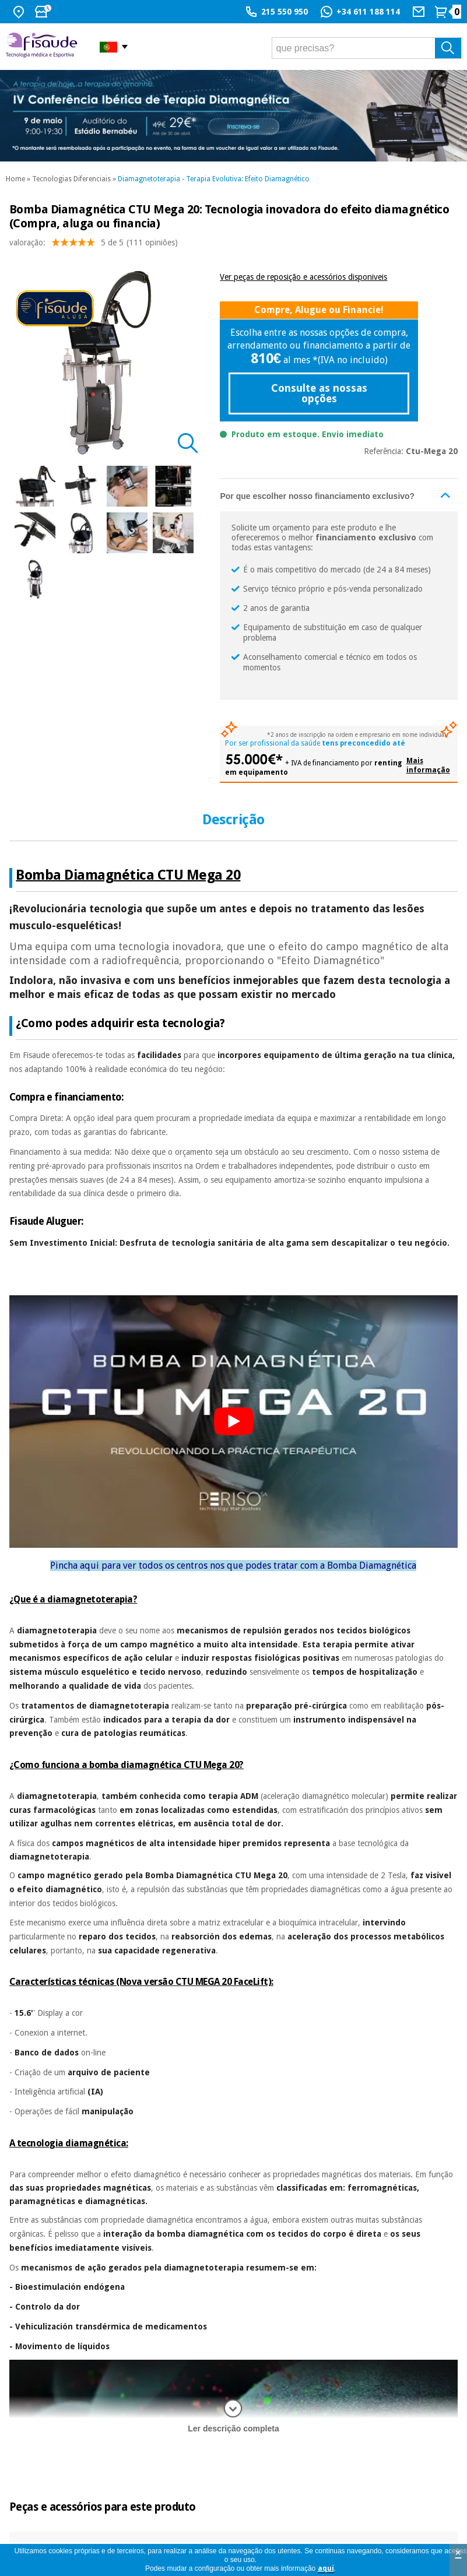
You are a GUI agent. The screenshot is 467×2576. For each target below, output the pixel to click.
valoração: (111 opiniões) (93, 245)
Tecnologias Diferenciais (71, 179)
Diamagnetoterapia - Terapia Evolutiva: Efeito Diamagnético (214, 179)
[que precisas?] (367, 48)
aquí (326, 2568)
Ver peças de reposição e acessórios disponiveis (303, 277)
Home (15, 179)
